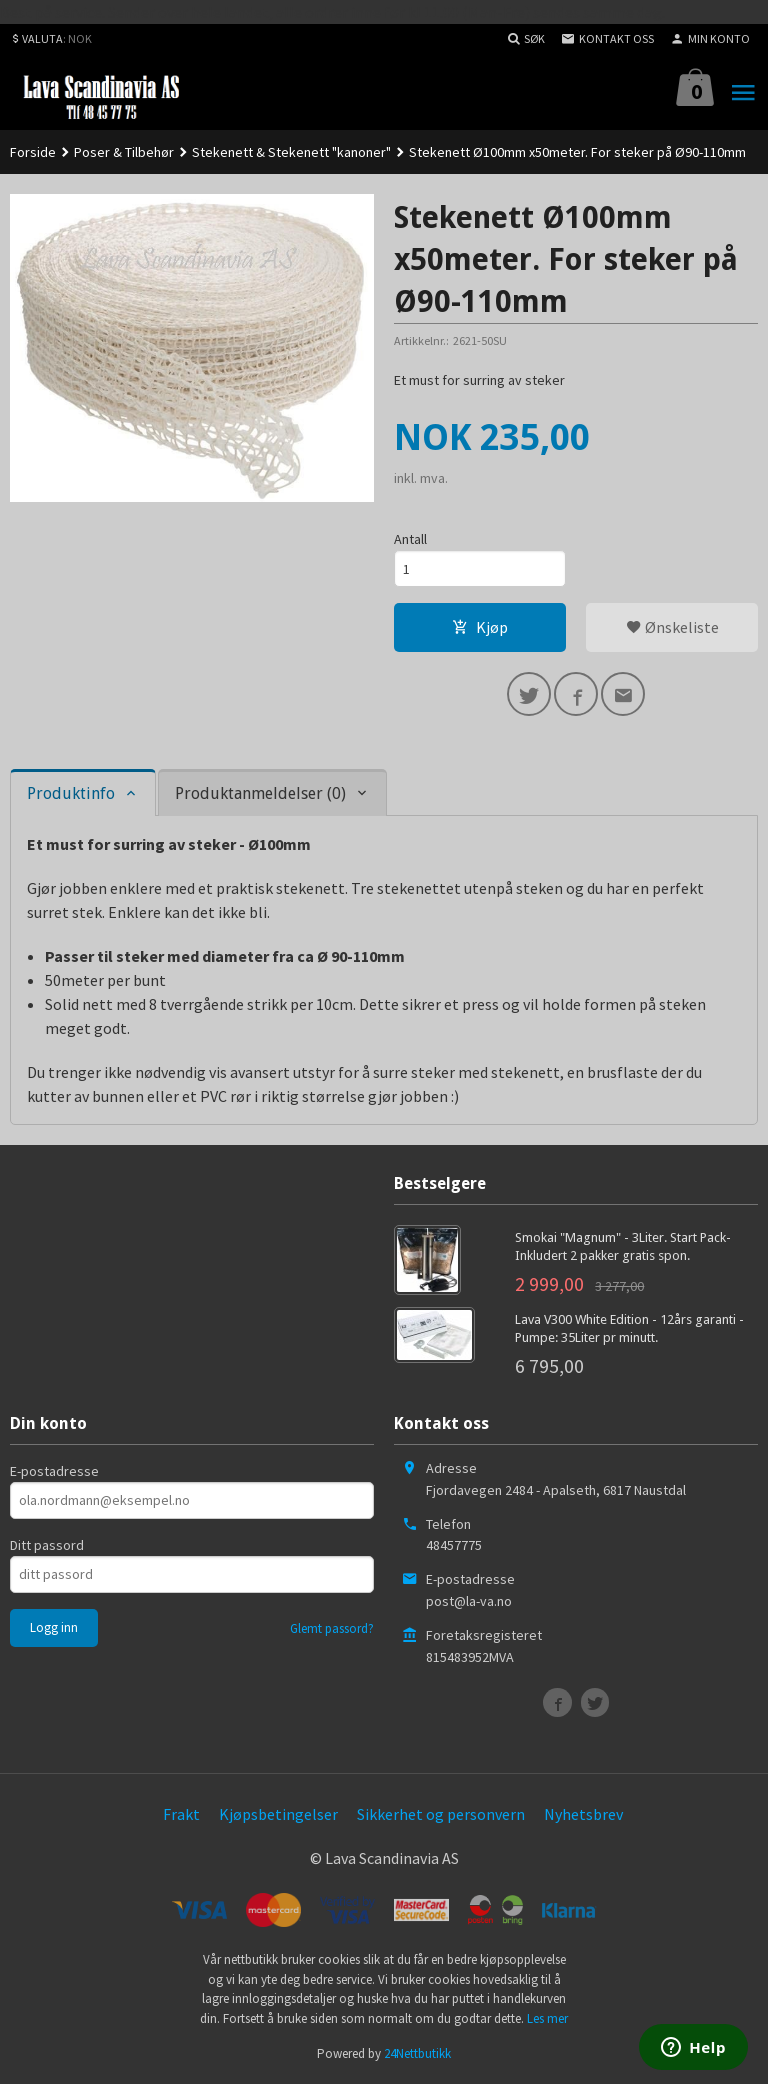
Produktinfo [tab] (71, 793)
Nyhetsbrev (583, 1814)
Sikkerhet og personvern (441, 1814)
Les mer (547, 2018)
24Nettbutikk (417, 2053)
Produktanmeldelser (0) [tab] (260, 793)
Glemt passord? (332, 1628)
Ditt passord (47, 1545)
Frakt (181, 1814)
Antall (410, 539)
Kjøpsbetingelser (278, 1814)
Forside (33, 152)
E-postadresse (54, 1471)
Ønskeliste (672, 627)
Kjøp (480, 627)
